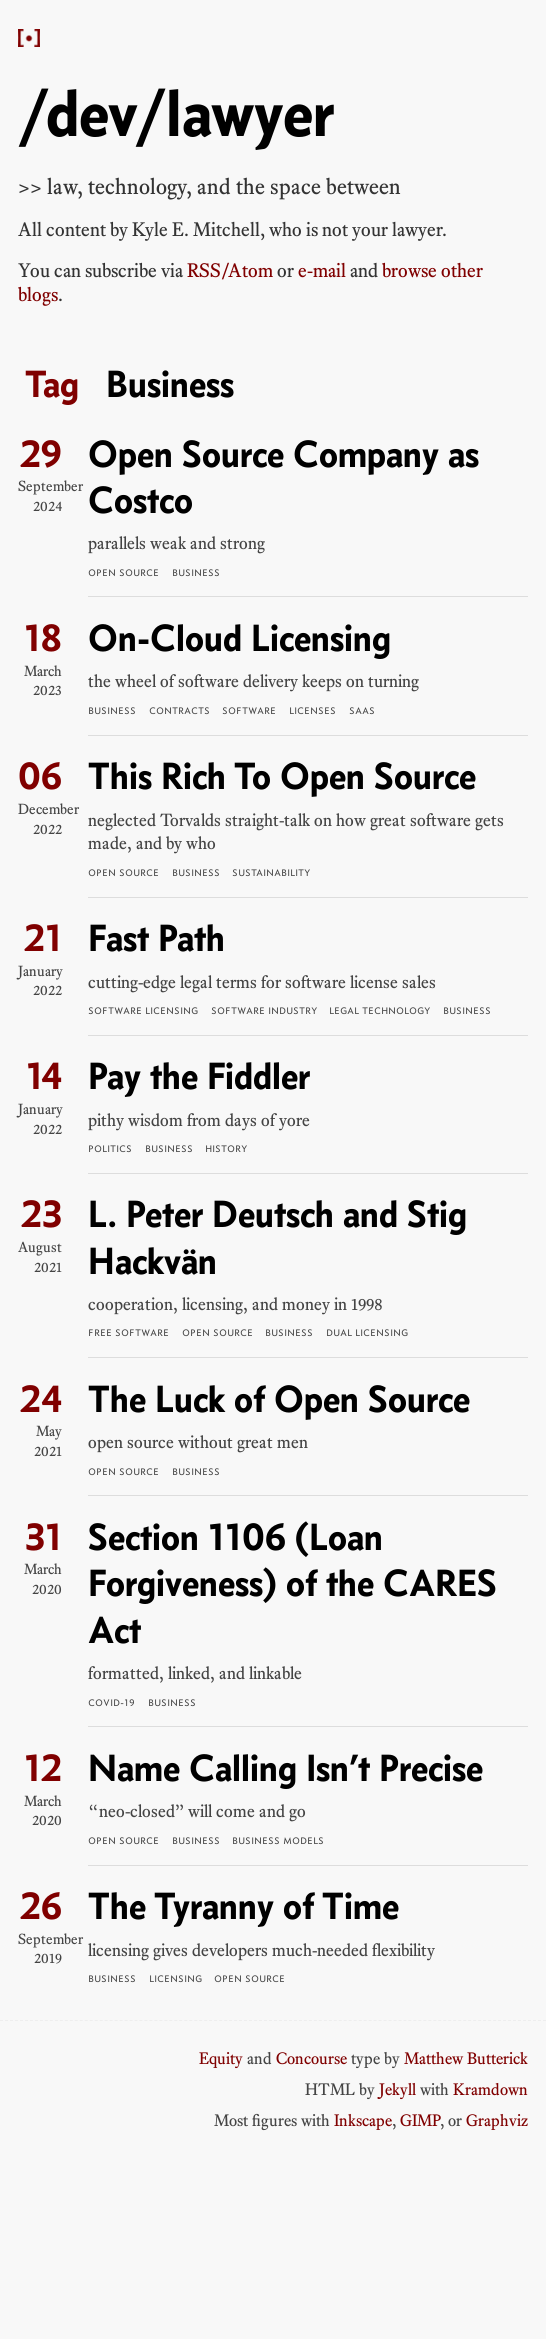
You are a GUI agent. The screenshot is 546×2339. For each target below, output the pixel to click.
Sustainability (271, 872)
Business (196, 572)
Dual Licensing (367, 1332)
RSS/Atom (230, 270)
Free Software (128, 1332)
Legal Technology (379, 1010)
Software (249, 710)
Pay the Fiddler (199, 1075)
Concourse (311, 2058)
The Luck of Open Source (279, 1398)
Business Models (278, 1840)
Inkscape (363, 2120)
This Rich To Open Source (282, 775)
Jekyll (397, 2089)
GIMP (420, 2120)
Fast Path (156, 937)
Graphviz (497, 2120)
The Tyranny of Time (243, 1905)
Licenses (312, 710)
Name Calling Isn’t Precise (285, 1767)
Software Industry (264, 1010)
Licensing (175, 1978)
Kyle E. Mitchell (196, 229)
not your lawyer (382, 229)
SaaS (362, 710)
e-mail (322, 270)
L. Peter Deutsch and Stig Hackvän (277, 1236)
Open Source (123, 572)
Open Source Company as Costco (283, 476)
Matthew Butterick (466, 2058)
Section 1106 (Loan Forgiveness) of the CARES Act (292, 1583)
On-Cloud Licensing (239, 637)
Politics (110, 1148)
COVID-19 (111, 1702)
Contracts (179, 710)
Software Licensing (143, 1010)
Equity (221, 2058)
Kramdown (490, 2089)
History (226, 1148)
